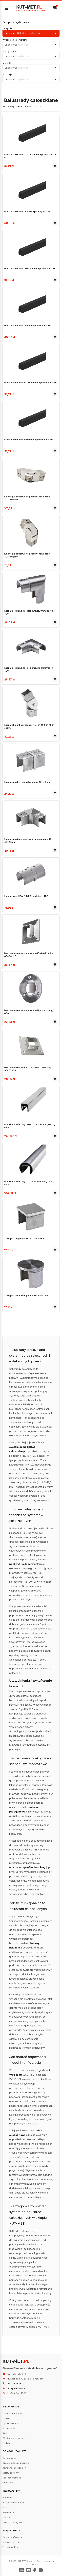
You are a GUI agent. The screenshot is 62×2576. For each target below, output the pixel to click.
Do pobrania (8, 2428)
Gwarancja (8, 2512)
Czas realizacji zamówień (15, 2463)
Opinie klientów (10, 2423)
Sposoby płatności (11, 2477)
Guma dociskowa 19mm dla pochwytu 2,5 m (27, 325)
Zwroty (6, 2517)
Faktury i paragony (12, 2522)
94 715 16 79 (14, 2383)
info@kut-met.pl (16, 2388)
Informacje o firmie (12, 2413)
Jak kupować (9, 2458)
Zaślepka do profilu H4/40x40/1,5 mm (24, 1238)
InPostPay (7, 2482)
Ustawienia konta (11, 2542)
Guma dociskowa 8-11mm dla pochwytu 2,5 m (28, 439)
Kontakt (6, 2418)
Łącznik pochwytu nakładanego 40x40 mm (27, 782)
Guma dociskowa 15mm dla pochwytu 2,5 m (27, 211)
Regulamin (7, 2497)
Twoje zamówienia (12, 2537)
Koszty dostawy (10, 2472)
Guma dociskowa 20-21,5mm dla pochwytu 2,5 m (30, 382)
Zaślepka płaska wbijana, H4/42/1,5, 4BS (26, 1295)
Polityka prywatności (13, 2502)
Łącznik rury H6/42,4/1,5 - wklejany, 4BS (26, 896)
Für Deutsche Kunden (13, 2438)
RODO (5, 2507)
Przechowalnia (10, 2547)
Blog (4, 2433)
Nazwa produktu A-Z (28, 106)
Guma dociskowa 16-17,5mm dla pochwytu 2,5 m (30, 268)
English (6, 2443)
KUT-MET (31, 8)
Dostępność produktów (14, 2467)
